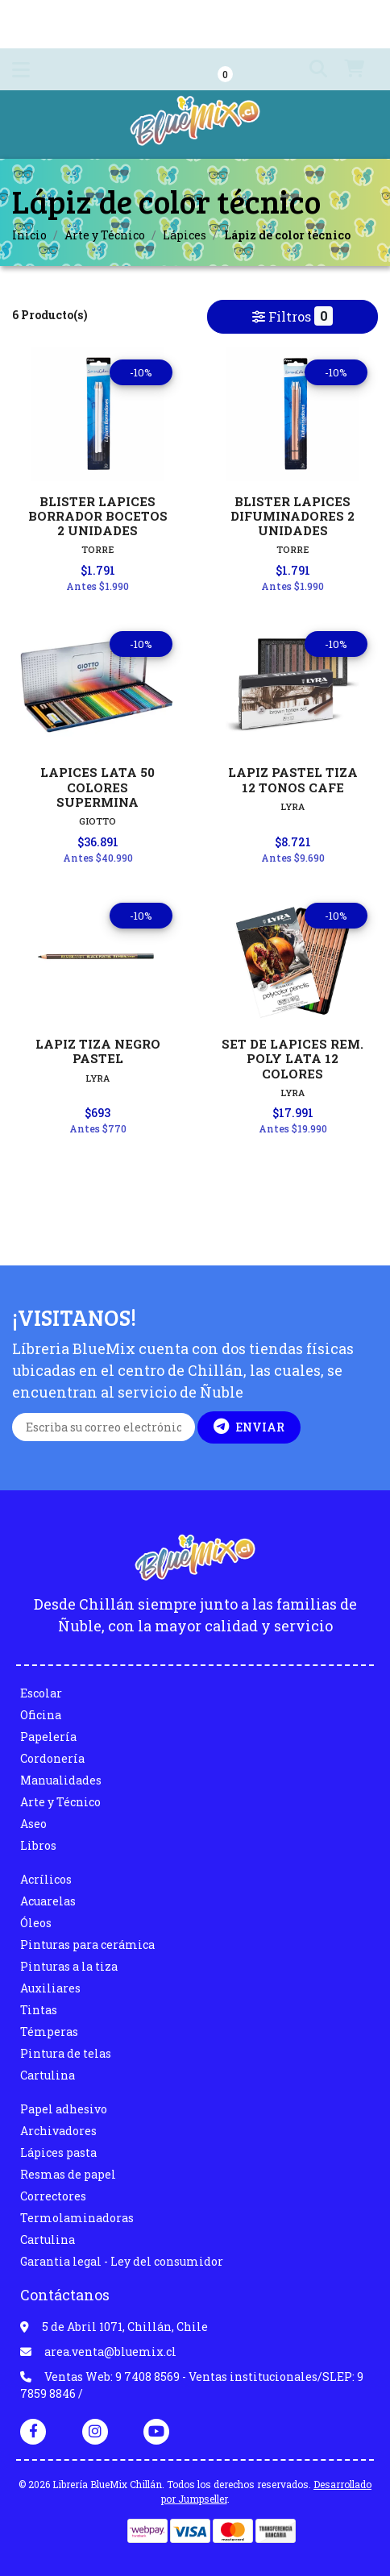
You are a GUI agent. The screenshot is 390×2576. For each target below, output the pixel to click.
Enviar (249, 1427)
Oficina (40, 1714)
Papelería (48, 1736)
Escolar (41, 1693)
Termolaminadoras (77, 2217)
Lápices (184, 235)
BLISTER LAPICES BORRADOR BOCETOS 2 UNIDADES (98, 515)
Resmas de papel (68, 2174)
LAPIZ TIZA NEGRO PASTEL (97, 1051)
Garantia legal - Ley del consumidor (121, 2261)
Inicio (29, 235)
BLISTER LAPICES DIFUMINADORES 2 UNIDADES (292, 515)
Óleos (36, 1922)
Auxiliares (50, 1988)
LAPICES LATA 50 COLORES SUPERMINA (97, 786)
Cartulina (47, 2075)
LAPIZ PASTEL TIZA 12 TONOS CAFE (293, 779)
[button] (309, 69)
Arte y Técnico (104, 235)
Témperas (49, 2031)
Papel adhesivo (63, 2109)
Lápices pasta (58, 2152)
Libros (38, 1845)
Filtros (292, 316)
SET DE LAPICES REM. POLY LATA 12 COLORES (292, 1058)
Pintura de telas (65, 2053)
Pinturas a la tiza (69, 1966)
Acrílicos (46, 1879)
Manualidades (61, 1780)
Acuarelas (48, 1901)
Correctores (53, 2196)
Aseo (33, 1823)
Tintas (38, 2009)
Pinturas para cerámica (87, 1944)
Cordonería (52, 1758)
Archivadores (58, 2130)
